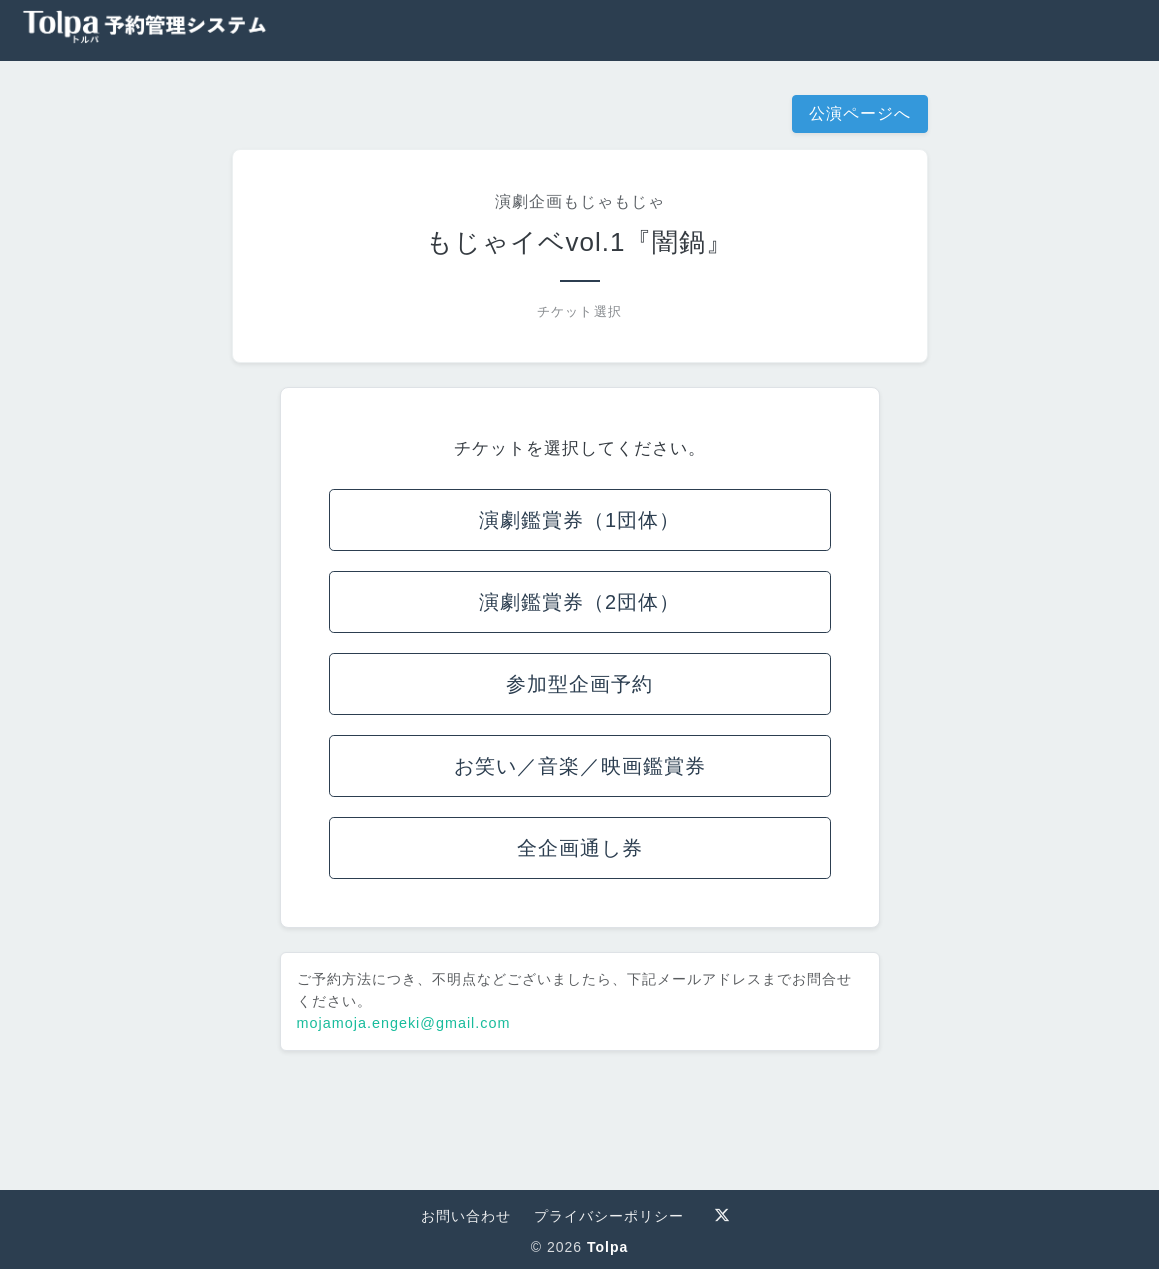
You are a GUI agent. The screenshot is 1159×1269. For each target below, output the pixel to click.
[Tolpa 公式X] (722, 1215)
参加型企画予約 (579, 684)
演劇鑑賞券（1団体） (579, 520)
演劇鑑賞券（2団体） (579, 602)
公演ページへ (860, 113)
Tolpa (607, 1247)
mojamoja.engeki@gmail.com (404, 1023)
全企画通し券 (580, 848)
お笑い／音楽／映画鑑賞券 (580, 766)
